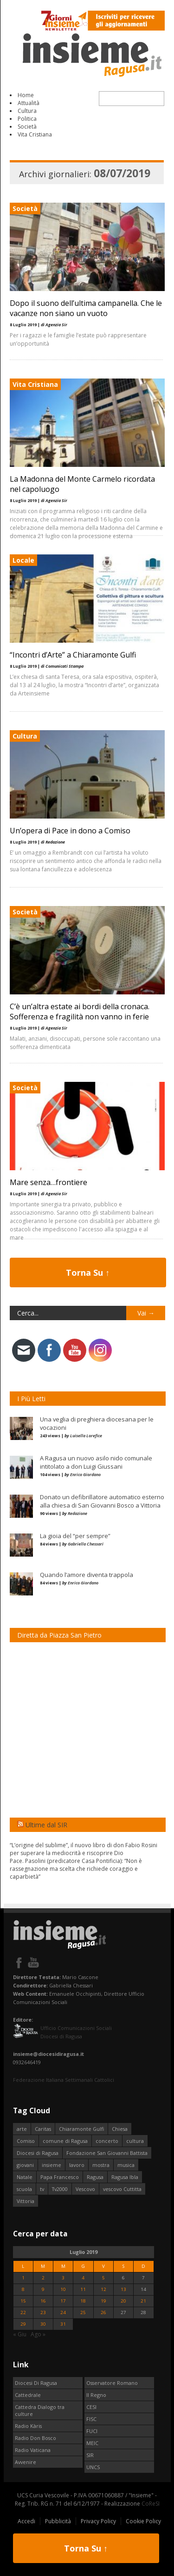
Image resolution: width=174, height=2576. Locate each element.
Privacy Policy (98, 2521)
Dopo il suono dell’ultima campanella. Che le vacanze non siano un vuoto (86, 308)
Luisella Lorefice (86, 1436)
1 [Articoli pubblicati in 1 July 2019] (23, 2278)
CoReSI (151, 2504)
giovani (25, 2164)
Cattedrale (28, 2394)
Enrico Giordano (85, 1474)
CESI (91, 2406)
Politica (27, 119)
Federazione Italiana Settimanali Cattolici (63, 2079)
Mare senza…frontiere (48, 1182)
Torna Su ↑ (88, 1272)
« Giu (19, 2334)
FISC (91, 2418)
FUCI (91, 2430)
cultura (135, 2140)
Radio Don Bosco (35, 2437)
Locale (23, 560)
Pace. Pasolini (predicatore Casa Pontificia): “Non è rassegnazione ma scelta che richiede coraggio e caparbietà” (76, 1869)
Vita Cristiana (35, 134)
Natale (24, 2176)
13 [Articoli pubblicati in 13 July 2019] (123, 2289)
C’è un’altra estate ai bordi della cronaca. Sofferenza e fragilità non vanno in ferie (79, 1011)
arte (22, 2128)
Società (27, 126)
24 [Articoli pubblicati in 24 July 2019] (63, 2312)
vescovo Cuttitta (122, 2188)
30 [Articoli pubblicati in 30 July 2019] (43, 2324)
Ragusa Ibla (124, 2176)
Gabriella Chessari (85, 1544)
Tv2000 (60, 2188)
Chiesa (120, 2128)
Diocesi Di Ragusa (36, 2382)
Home (26, 95)
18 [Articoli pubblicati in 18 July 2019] (83, 2301)
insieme (51, 2164)
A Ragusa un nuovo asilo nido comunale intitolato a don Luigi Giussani (96, 1462)
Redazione (77, 1513)
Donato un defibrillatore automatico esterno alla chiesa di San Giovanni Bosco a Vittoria (102, 1501)
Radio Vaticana (33, 2449)
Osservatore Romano (112, 2382)
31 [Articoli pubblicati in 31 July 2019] (63, 2324)
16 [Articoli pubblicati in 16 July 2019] (43, 2301)
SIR (90, 2455)
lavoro (76, 2164)
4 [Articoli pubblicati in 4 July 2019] (83, 2278)
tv (42, 2188)
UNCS (93, 2467)
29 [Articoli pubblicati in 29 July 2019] (23, 2324)
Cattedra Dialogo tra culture (39, 2410)
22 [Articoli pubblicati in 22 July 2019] (23, 2312)
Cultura (27, 111)
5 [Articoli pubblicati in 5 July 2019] (103, 2278)
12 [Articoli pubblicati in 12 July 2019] (103, 2289)
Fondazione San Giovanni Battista (107, 2152)
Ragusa (95, 2176)
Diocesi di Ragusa (37, 2152)
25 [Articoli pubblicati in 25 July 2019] (83, 2312)
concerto (107, 2140)
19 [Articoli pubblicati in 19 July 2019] (103, 2301)
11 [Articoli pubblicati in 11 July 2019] (83, 2289)
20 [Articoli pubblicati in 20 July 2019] (123, 2301)
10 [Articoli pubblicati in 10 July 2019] (63, 2289)
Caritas (43, 2128)
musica (126, 2164)
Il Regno (96, 2394)
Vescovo (85, 2188)
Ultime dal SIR (46, 1824)
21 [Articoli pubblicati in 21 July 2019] (143, 2301)
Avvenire (25, 2461)
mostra (101, 2164)
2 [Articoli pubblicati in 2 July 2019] (43, 2278)
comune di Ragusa (65, 2140)
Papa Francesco (59, 2176)
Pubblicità (58, 2521)
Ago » (38, 2334)
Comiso (26, 2140)
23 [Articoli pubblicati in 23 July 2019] (43, 2312)
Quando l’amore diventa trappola (86, 1574)
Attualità (28, 103)
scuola (24, 2188)
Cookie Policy (143, 2521)
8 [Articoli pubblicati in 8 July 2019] (23, 2289)
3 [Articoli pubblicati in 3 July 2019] (63, 2278)
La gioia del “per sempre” (75, 1536)
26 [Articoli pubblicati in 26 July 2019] (103, 2312)
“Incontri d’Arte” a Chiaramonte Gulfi (73, 655)
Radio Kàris (28, 2425)
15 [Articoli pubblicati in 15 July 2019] (23, 2301)
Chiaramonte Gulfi (81, 2128)
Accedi (26, 2521)
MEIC (92, 2442)
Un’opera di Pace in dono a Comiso (70, 831)
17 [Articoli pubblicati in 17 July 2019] (63, 2301)
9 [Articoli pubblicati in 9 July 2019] (43, 2289)
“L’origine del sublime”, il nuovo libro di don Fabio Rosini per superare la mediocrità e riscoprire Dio (83, 1849)
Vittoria (25, 2200)
